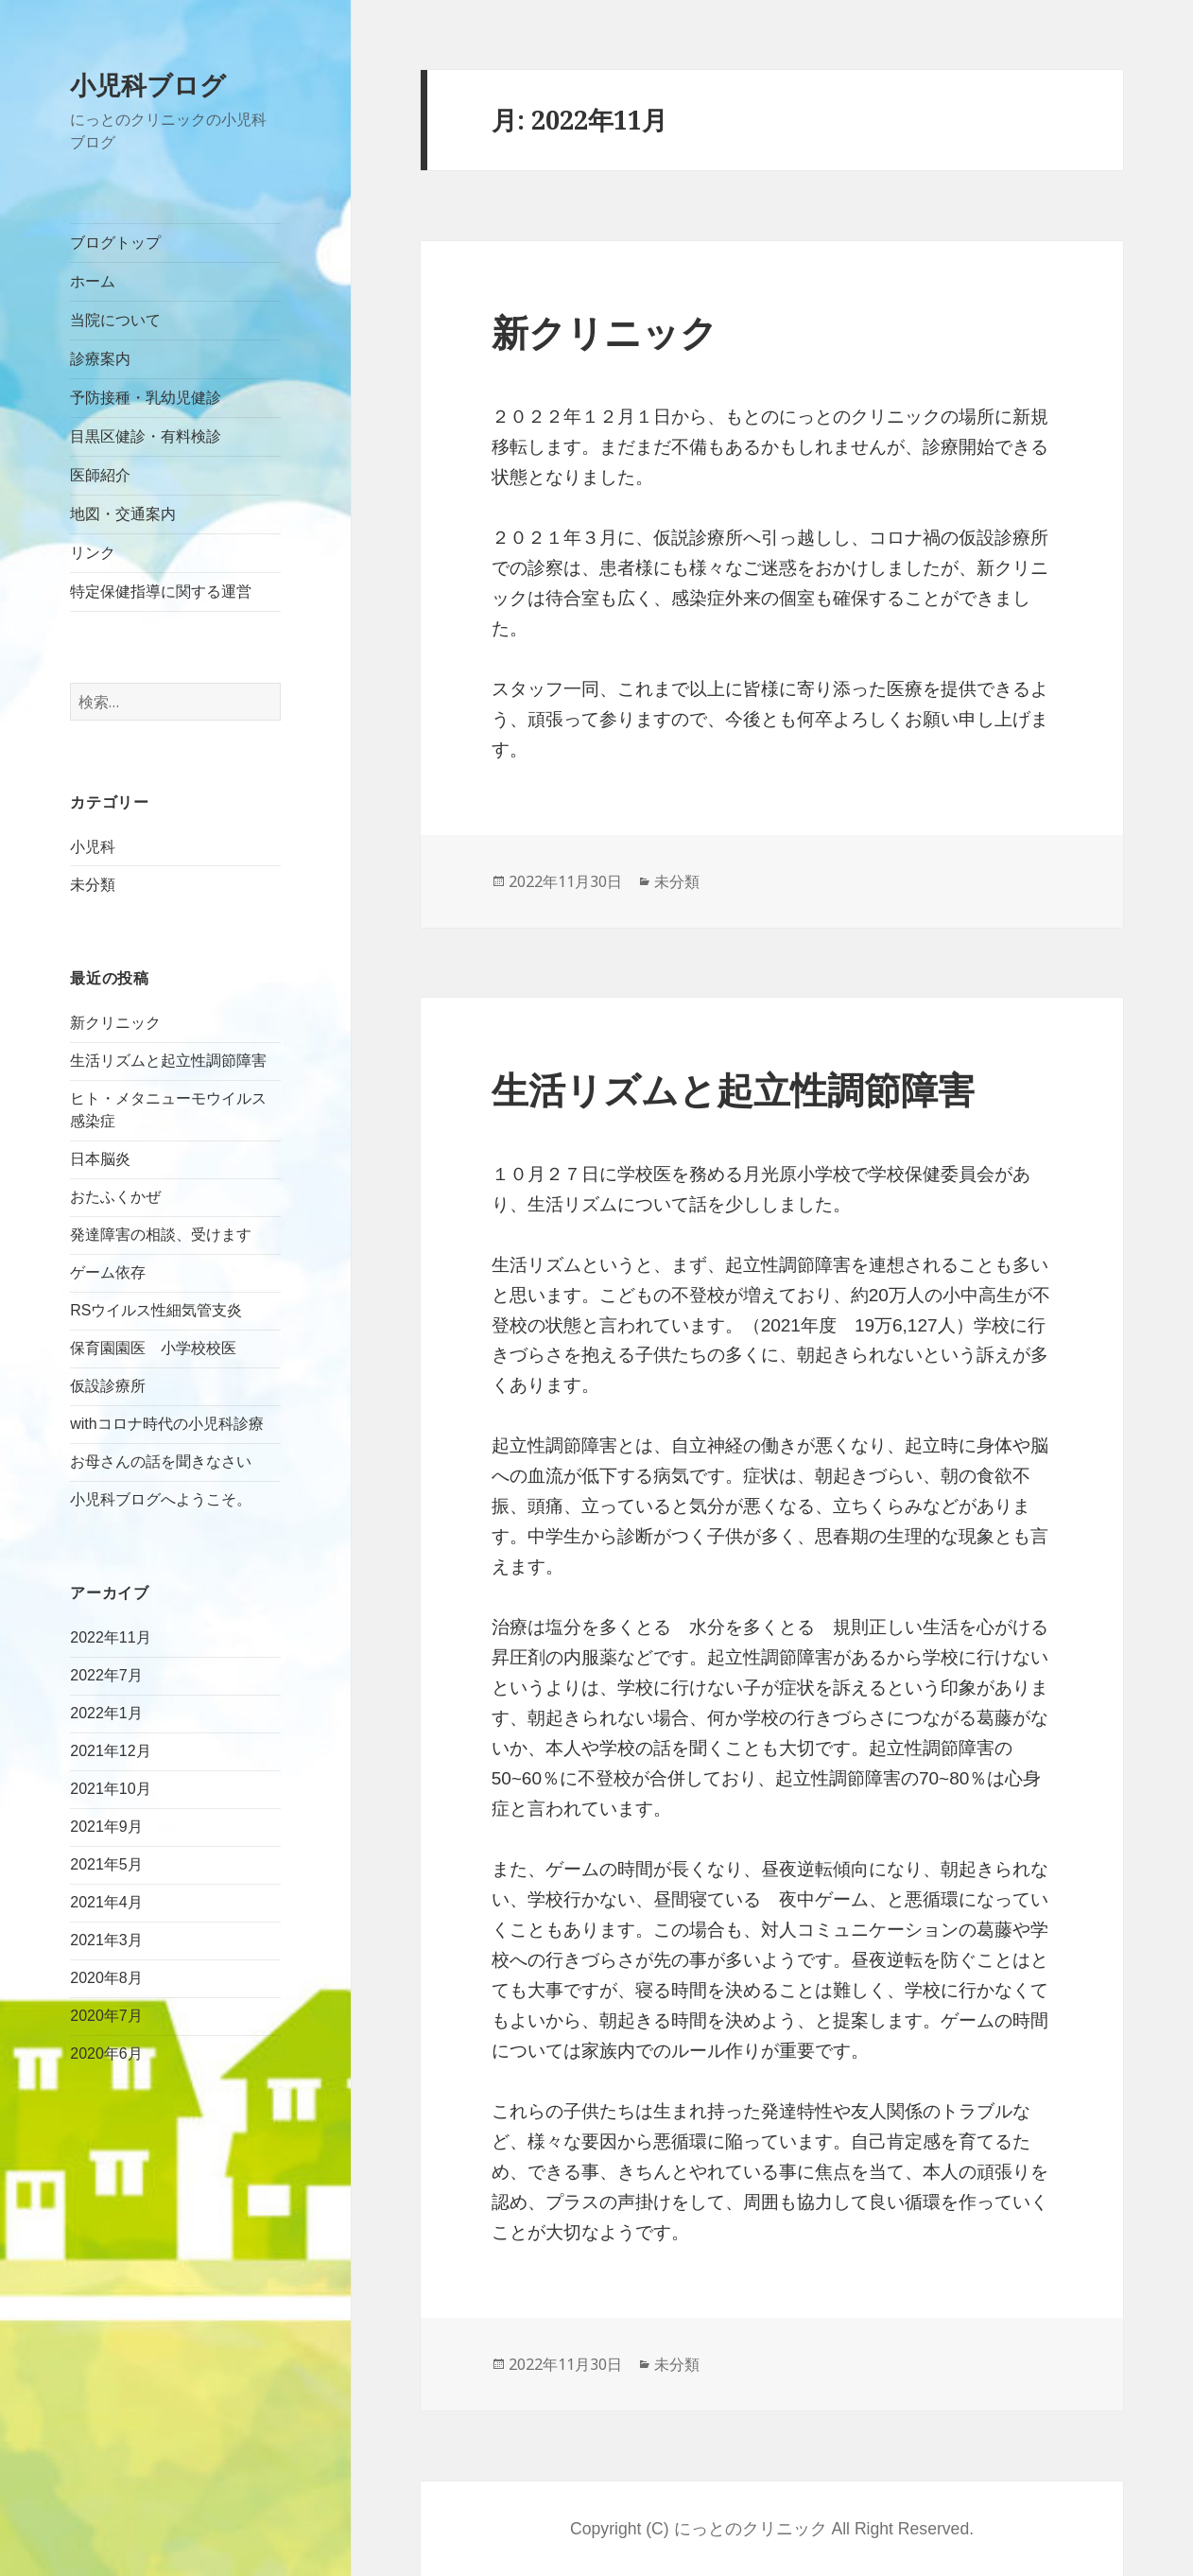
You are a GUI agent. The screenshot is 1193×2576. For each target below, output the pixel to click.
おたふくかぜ (115, 1197)
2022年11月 (110, 1637)
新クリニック (115, 1023)
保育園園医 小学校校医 (153, 1348)
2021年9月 (106, 1827)
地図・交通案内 (123, 514)
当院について (115, 320)
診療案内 (100, 359)
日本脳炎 (108, 1159)
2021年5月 (106, 1864)
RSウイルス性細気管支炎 (156, 1310)
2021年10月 (110, 1789)
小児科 (92, 847)
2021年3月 (106, 1940)
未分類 (92, 885)
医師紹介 (100, 475)
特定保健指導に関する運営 (160, 591)
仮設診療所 (108, 1386)
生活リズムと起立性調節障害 (168, 1061)
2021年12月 (110, 1751)
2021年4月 (106, 1902)
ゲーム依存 (108, 1272)
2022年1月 (106, 1713)
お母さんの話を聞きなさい (160, 1461)
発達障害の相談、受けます (160, 1235)
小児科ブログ (148, 84)
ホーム (92, 281)
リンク (92, 553)
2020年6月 (106, 2053)
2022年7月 (106, 1675)
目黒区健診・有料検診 (145, 436)
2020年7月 (106, 2016)
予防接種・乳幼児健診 (145, 398)
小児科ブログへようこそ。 (160, 1499)
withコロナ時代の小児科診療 (166, 1424)
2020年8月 (106, 1978)
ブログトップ (115, 243)
